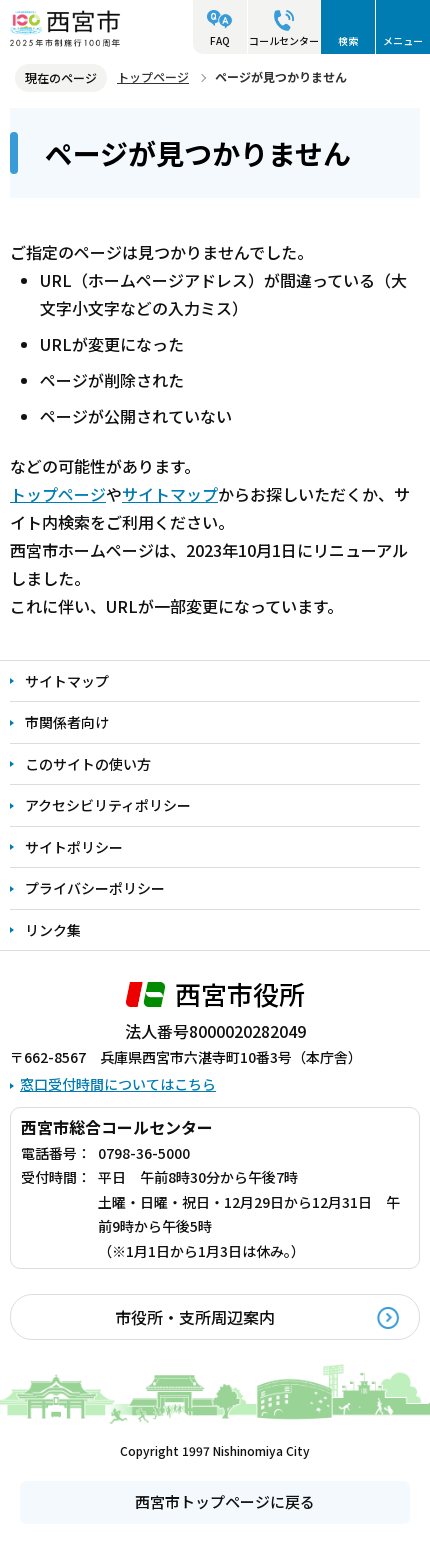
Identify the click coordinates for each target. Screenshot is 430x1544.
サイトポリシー (74, 847)
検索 (348, 40)
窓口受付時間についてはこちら (118, 1084)
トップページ (153, 76)
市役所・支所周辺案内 (195, 1317)
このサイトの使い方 (88, 764)
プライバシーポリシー (95, 888)
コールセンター (284, 40)
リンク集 (53, 930)
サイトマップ (170, 494)
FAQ (220, 40)
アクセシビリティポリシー (108, 805)
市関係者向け (67, 722)
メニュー (403, 40)
